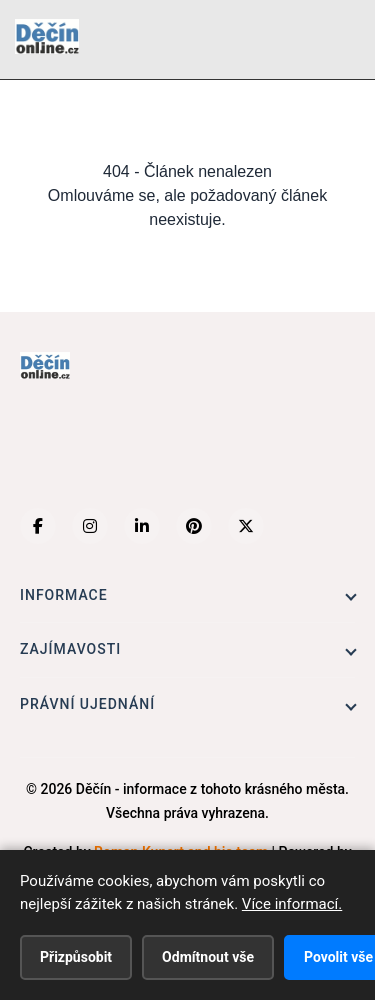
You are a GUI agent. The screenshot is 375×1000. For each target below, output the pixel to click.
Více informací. (292, 904)
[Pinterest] (194, 526)
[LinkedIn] (142, 526)
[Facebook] (38, 526)
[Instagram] (90, 526)
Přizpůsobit (76, 957)
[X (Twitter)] (246, 526)
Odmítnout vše (208, 957)
